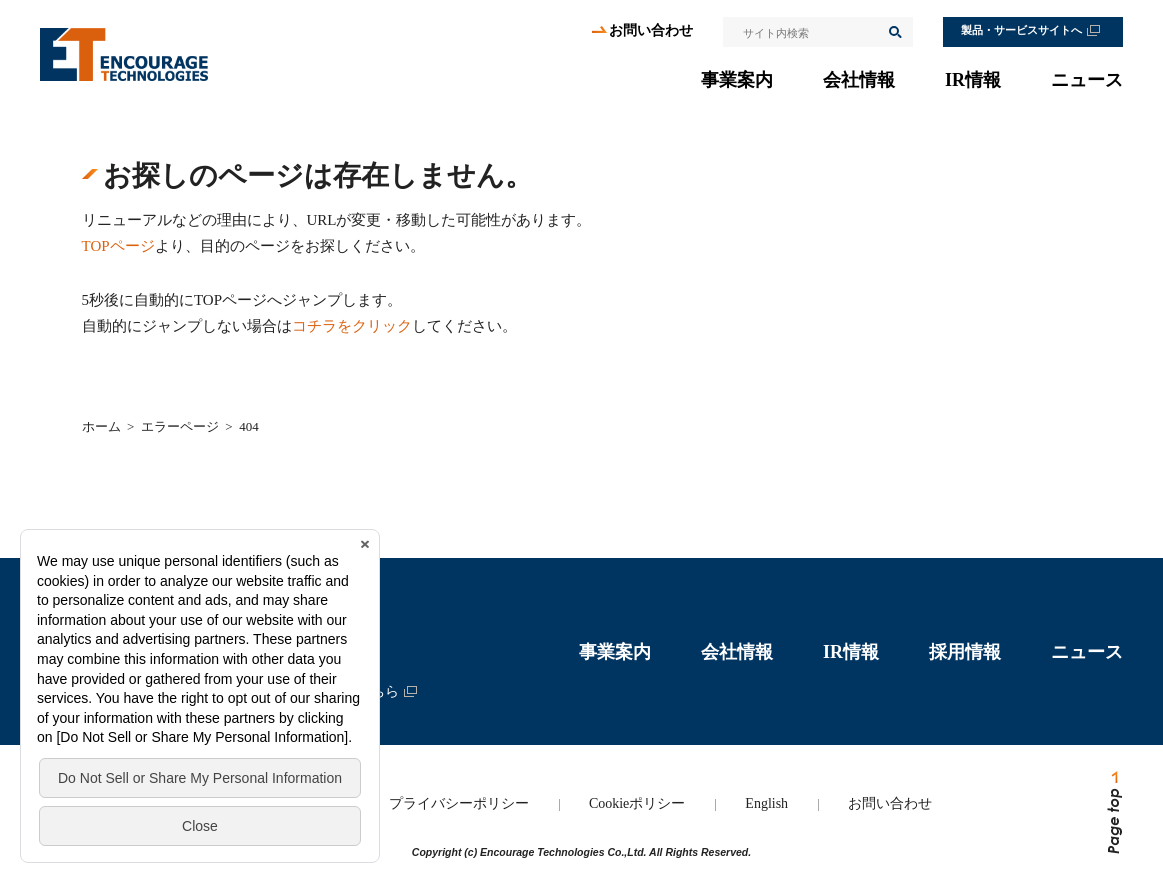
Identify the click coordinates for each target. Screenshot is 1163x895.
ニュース (1087, 80)
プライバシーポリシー (459, 803)
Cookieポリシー (637, 803)
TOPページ (118, 246)
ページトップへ (1113, 813)
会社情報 (859, 80)
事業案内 (737, 80)
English (766, 803)
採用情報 (965, 652)
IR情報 (973, 80)
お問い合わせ (651, 30)
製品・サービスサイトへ (1021, 30)
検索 (894, 32)
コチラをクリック (352, 326)
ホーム (101, 426)
